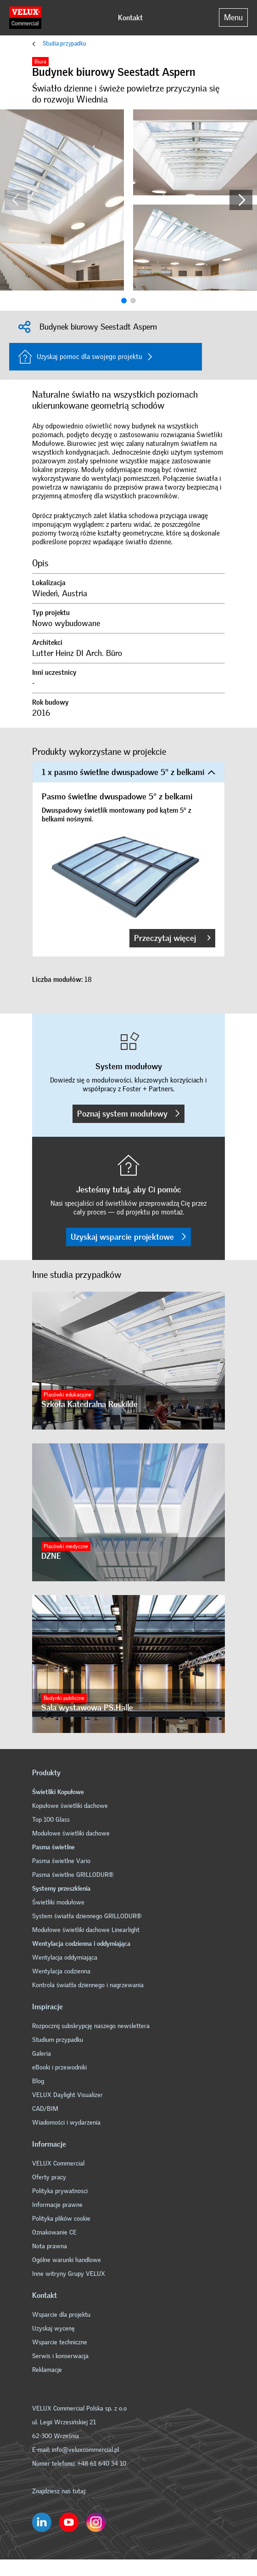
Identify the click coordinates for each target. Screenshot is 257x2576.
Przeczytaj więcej (172, 938)
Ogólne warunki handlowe (66, 2260)
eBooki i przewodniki (59, 2067)
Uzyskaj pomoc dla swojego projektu (80, 357)
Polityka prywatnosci (60, 2191)
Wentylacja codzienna (61, 1971)
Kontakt (130, 17)
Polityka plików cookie (61, 2219)
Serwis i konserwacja (60, 2356)
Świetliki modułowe (58, 1902)
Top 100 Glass (51, 1820)
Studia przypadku (64, 43)
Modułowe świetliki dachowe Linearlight (86, 1930)
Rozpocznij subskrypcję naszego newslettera (91, 2026)
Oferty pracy (49, 2177)
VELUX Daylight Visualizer (67, 2095)
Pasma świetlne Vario (61, 1861)
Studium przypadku (57, 2040)
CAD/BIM (45, 2109)
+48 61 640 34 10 (101, 2464)
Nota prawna (49, 2246)
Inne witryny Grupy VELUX (68, 2274)
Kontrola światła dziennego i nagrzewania (88, 1985)
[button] (240, 200)
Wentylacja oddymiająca (64, 1957)
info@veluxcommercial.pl (85, 2450)
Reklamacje (47, 2370)
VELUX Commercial (58, 2163)
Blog (38, 2081)
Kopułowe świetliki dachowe (70, 1806)
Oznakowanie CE (54, 2232)
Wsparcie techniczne (59, 2342)
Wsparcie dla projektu (61, 2315)
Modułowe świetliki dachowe (71, 1833)
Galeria (41, 2053)
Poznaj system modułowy (128, 1114)
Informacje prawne (57, 2205)
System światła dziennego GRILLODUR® (87, 1916)
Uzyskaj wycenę (53, 2328)
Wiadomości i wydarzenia (66, 2122)
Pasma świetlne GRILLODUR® (73, 1875)
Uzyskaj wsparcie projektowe (128, 1237)
